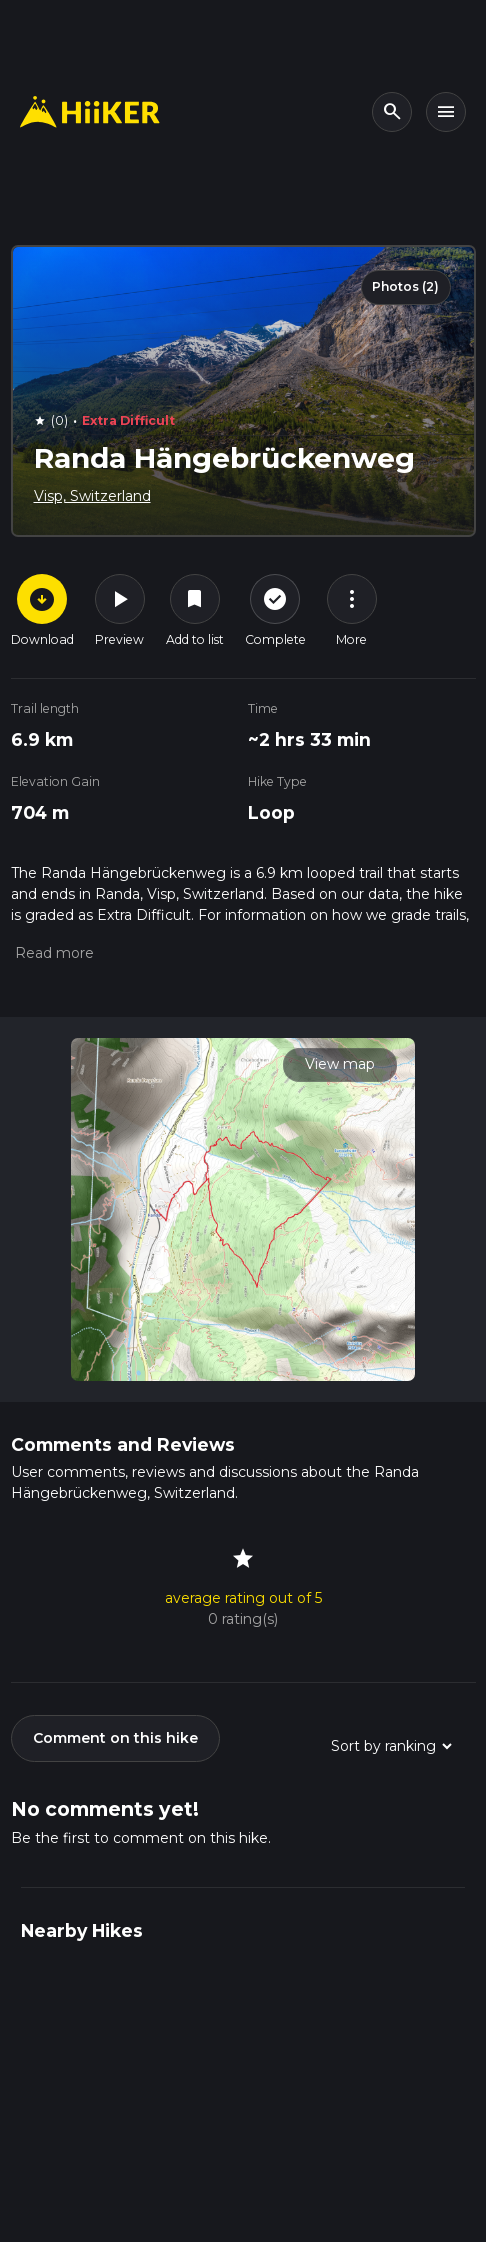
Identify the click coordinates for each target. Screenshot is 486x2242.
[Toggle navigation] (446, 112)
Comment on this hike (115, 1738)
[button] (52, 953)
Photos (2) (405, 286)
